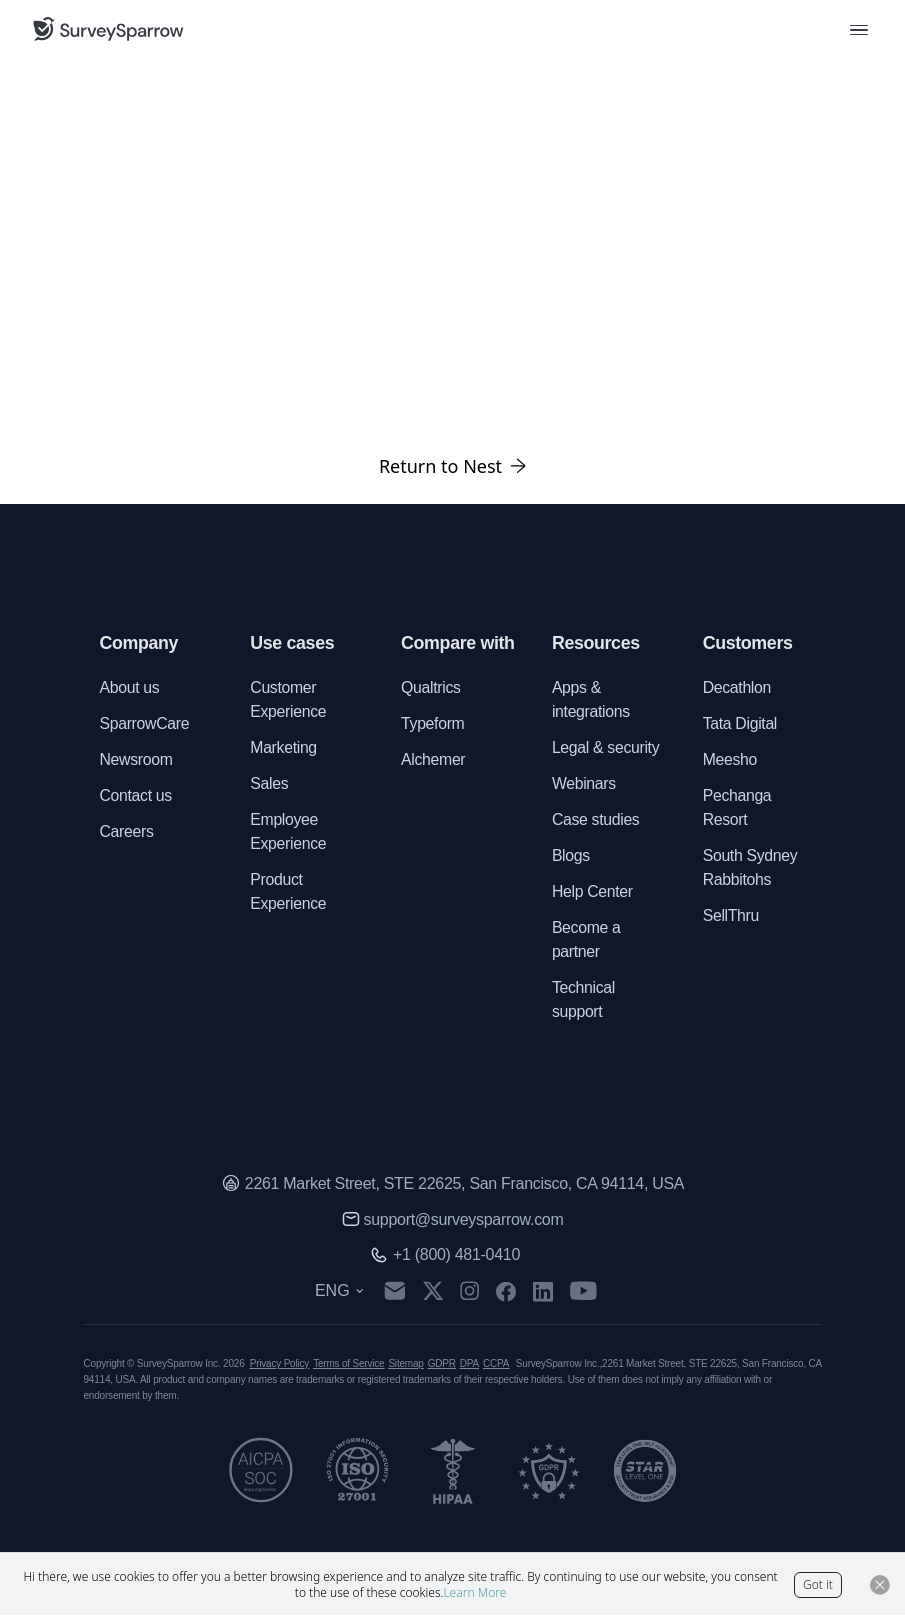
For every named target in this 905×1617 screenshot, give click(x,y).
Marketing (283, 748)
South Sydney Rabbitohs (751, 868)
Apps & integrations (591, 700)
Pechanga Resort (738, 808)
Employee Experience (288, 832)
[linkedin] (545, 1293)
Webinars (584, 784)
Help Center (593, 892)
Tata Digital (740, 724)
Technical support (584, 1000)
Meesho (730, 760)
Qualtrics (431, 688)
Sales (269, 784)
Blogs (571, 856)
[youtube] (585, 1293)
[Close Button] (880, 1585)
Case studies (596, 820)
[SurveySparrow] (108, 29)
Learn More (474, 1592)
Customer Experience (288, 700)
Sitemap (405, 1365)
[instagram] (471, 1293)
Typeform (433, 724)
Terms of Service (348, 1365)
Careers (127, 832)
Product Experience (288, 892)
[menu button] (859, 29)
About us (130, 688)
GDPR (442, 1365)
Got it (818, 1584)
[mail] (396, 1293)
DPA (469, 1365)
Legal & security (606, 748)
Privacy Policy (279, 1365)
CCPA (496, 1365)
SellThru (731, 916)
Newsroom (137, 760)
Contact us (136, 796)
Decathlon (737, 688)
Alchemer (433, 760)
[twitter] (435, 1293)
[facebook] (507, 1293)
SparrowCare (145, 724)
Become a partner (586, 940)
